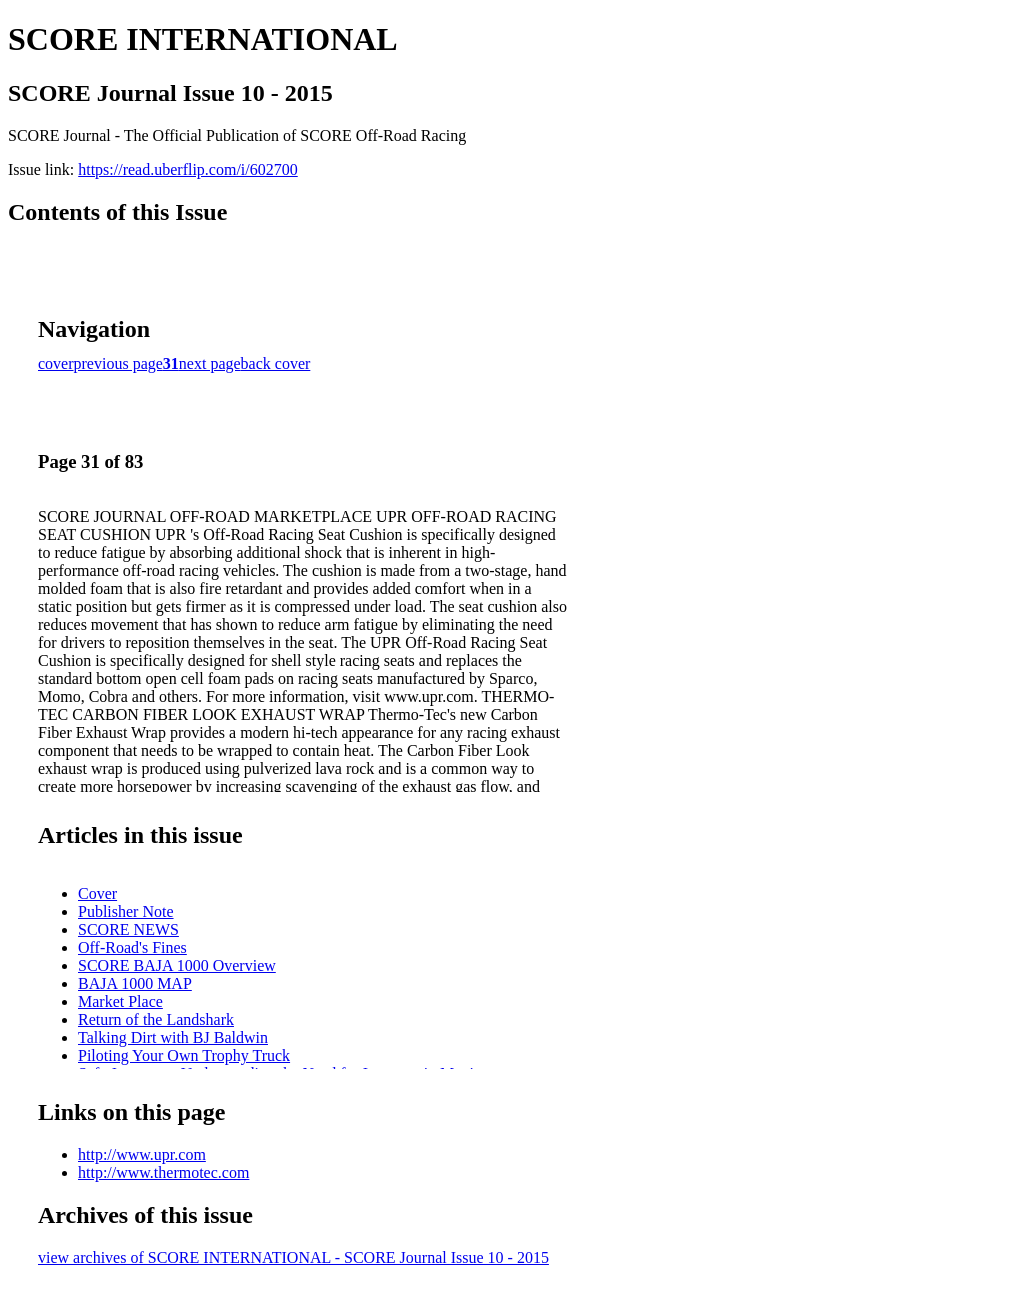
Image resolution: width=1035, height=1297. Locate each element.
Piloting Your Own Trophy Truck (184, 1055)
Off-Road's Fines (132, 947)
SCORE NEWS (128, 929)
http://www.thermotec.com (163, 1172)
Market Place (120, 1001)
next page (210, 363)
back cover (276, 363)
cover (56, 363)
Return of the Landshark (156, 1019)
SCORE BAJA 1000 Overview (177, 965)
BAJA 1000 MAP (135, 983)
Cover (97, 893)
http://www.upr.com (142, 1154)
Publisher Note (126, 911)
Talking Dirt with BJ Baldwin (173, 1037)
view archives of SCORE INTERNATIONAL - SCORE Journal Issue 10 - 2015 (293, 1257)
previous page (118, 363)
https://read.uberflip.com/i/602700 (188, 169)
